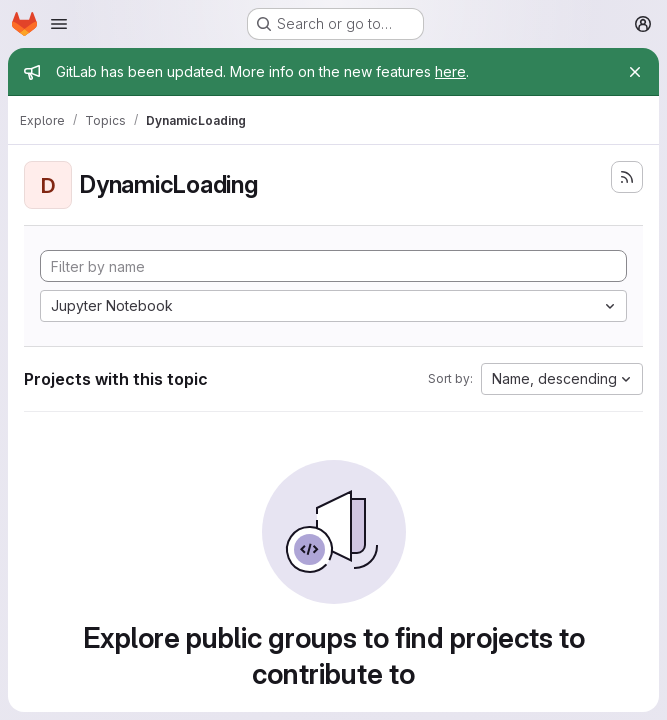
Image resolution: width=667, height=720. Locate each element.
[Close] (635, 72)
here (450, 71)
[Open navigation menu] (59, 24)
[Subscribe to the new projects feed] (627, 177)
